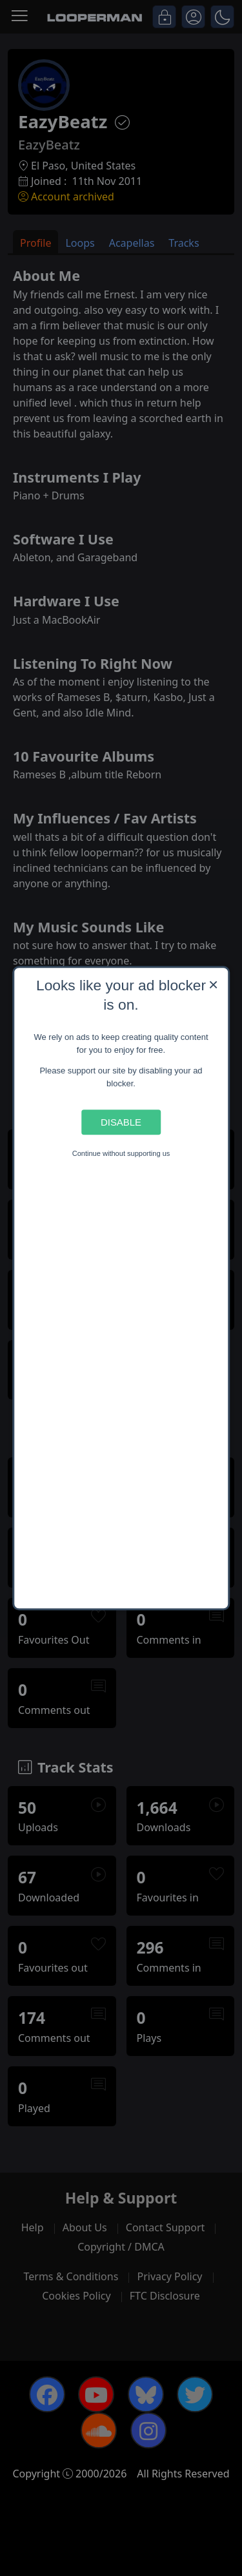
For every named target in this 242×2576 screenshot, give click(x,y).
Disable (121, 1122)
